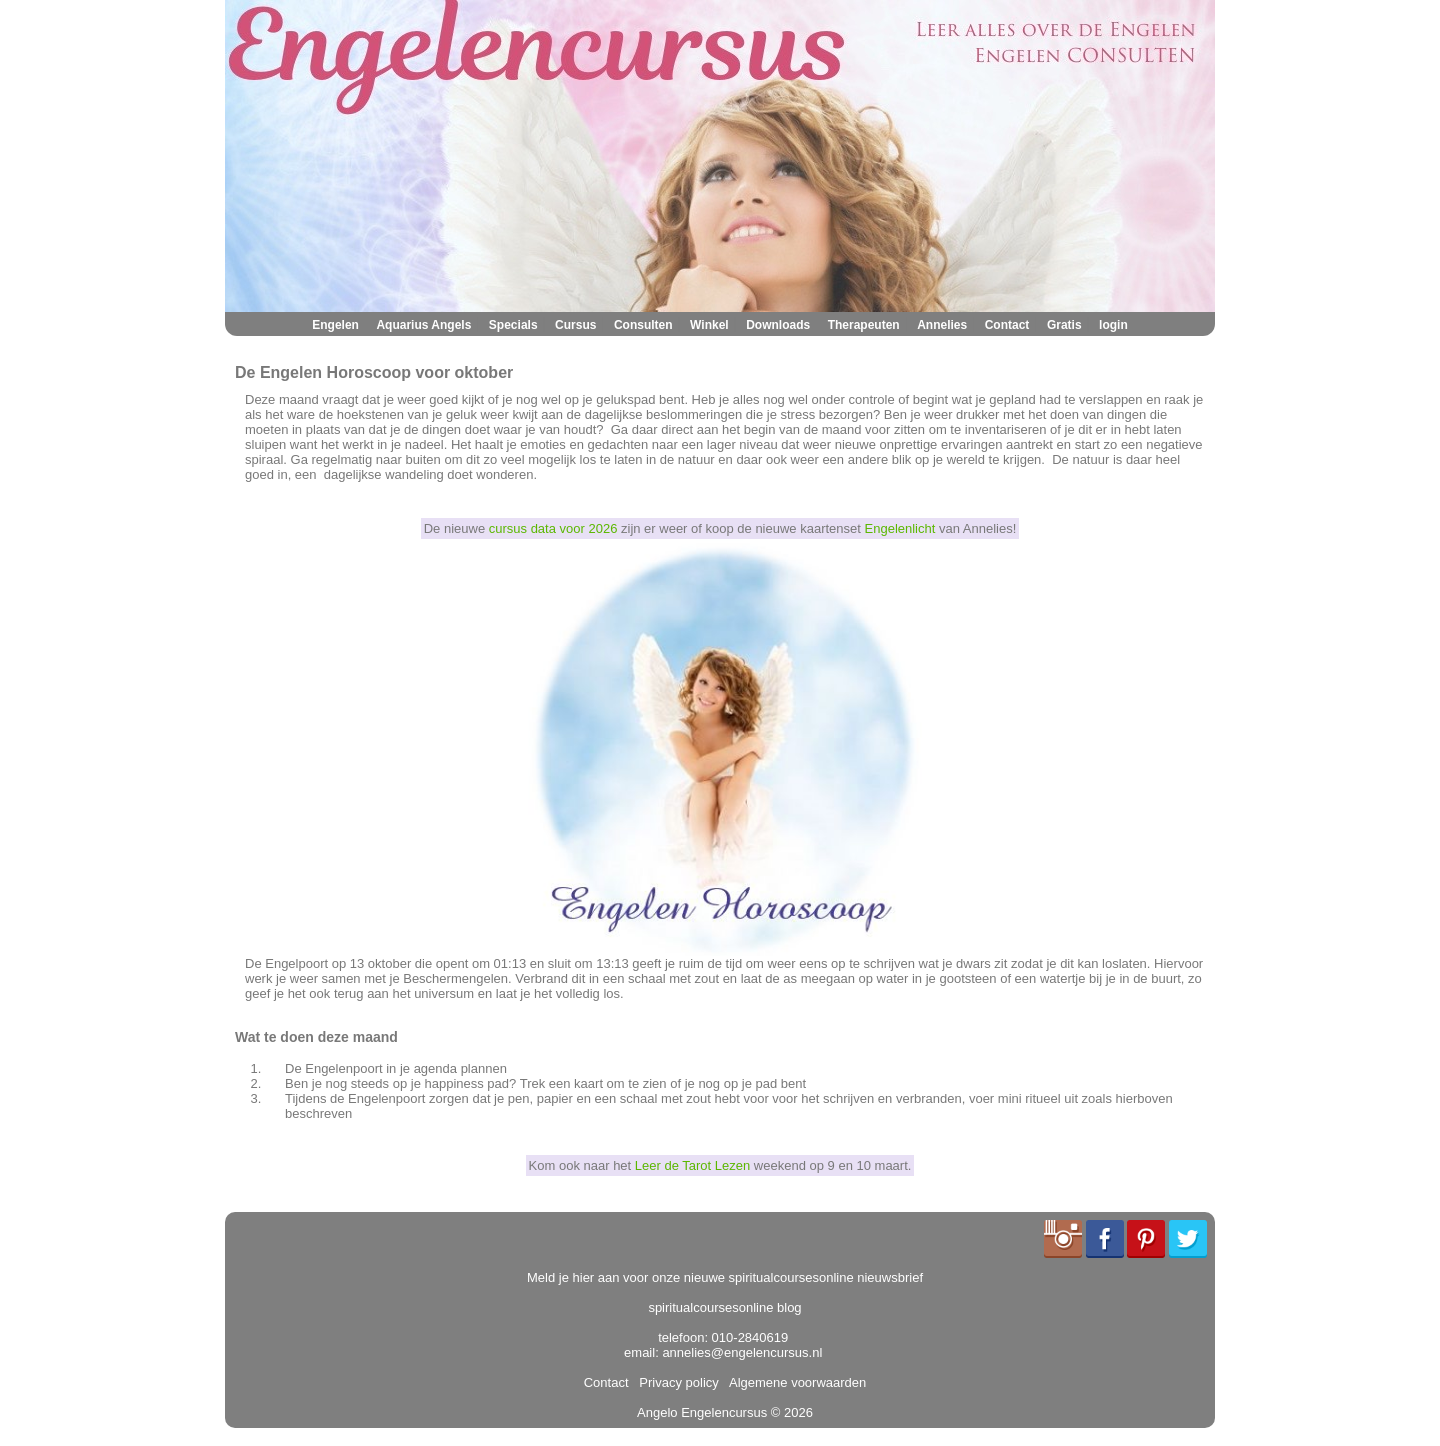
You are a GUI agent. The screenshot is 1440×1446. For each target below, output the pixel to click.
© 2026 (790, 1412)
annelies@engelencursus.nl (742, 1352)
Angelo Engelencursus (702, 1412)
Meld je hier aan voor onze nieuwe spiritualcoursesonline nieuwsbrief (725, 1277)
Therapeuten (864, 325)
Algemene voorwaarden (794, 1382)
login (1113, 325)
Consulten (643, 325)
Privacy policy (675, 1382)
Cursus (575, 325)
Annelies (942, 325)
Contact (1007, 325)
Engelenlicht (900, 528)
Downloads (778, 325)
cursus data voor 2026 (553, 528)
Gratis (1064, 325)
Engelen (335, 325)
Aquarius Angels (423, 325)
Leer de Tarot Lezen (692, 1165)
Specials (513, 325)
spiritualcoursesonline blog (724, 1307)
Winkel (709, 325)
